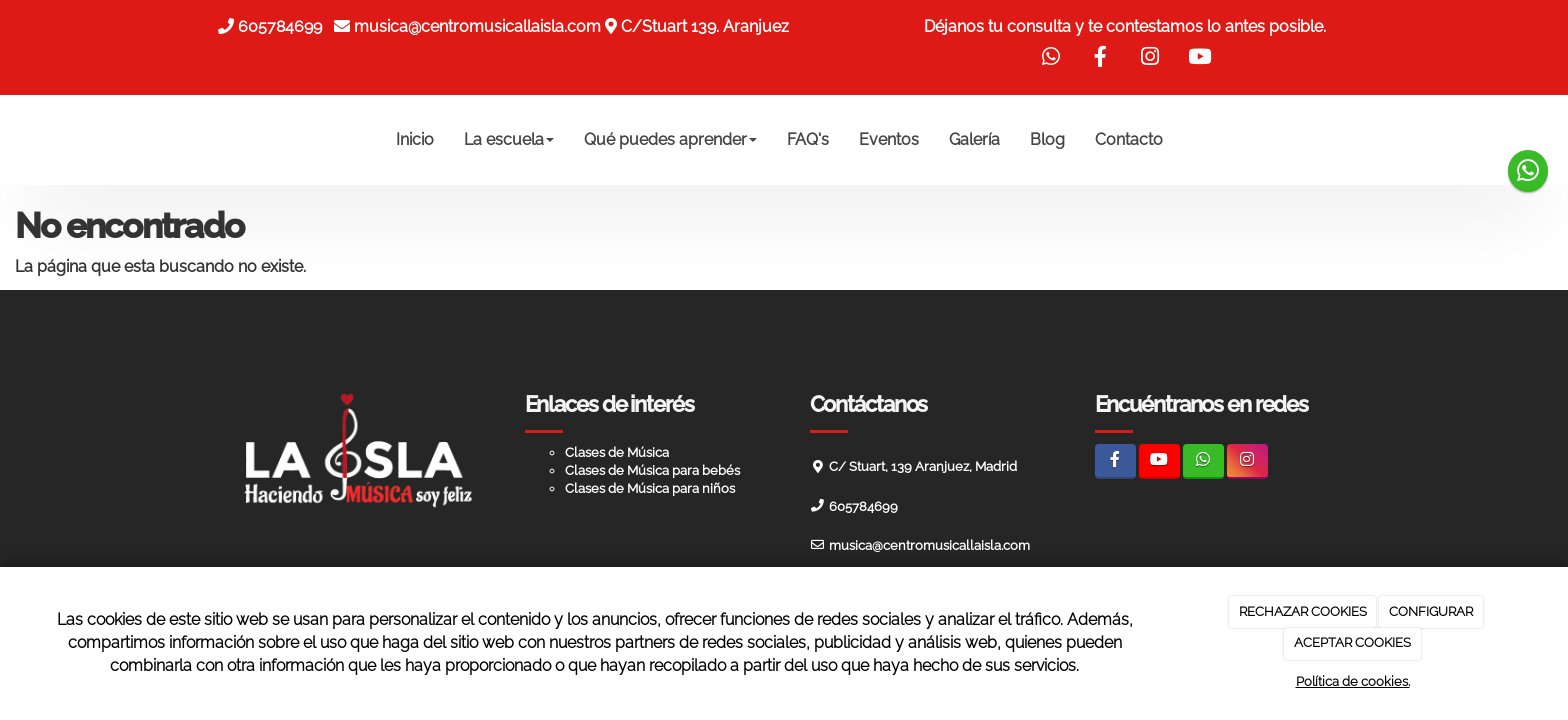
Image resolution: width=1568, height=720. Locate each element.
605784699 (284, 26)
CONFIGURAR (1431, 611)
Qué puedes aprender (670, 139)
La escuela (509, 139)
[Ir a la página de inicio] (194, 140)
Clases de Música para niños (650, 488)
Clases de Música (617, 452)
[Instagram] (1247, 461)
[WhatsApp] (1203, 461)
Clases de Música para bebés (652, 470)
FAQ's (808, 139)
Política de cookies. (1353, 681)
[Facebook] (1115, 461)
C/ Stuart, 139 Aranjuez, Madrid (923, 466)
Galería (974, 139)
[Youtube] (1159, 461)
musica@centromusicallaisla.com (477, 26)
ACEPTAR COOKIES (1352, 642)
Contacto (1129, 139)
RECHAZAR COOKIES (1303, 611)
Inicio (415, 139)
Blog (1047, 139)
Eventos (889, 139)
